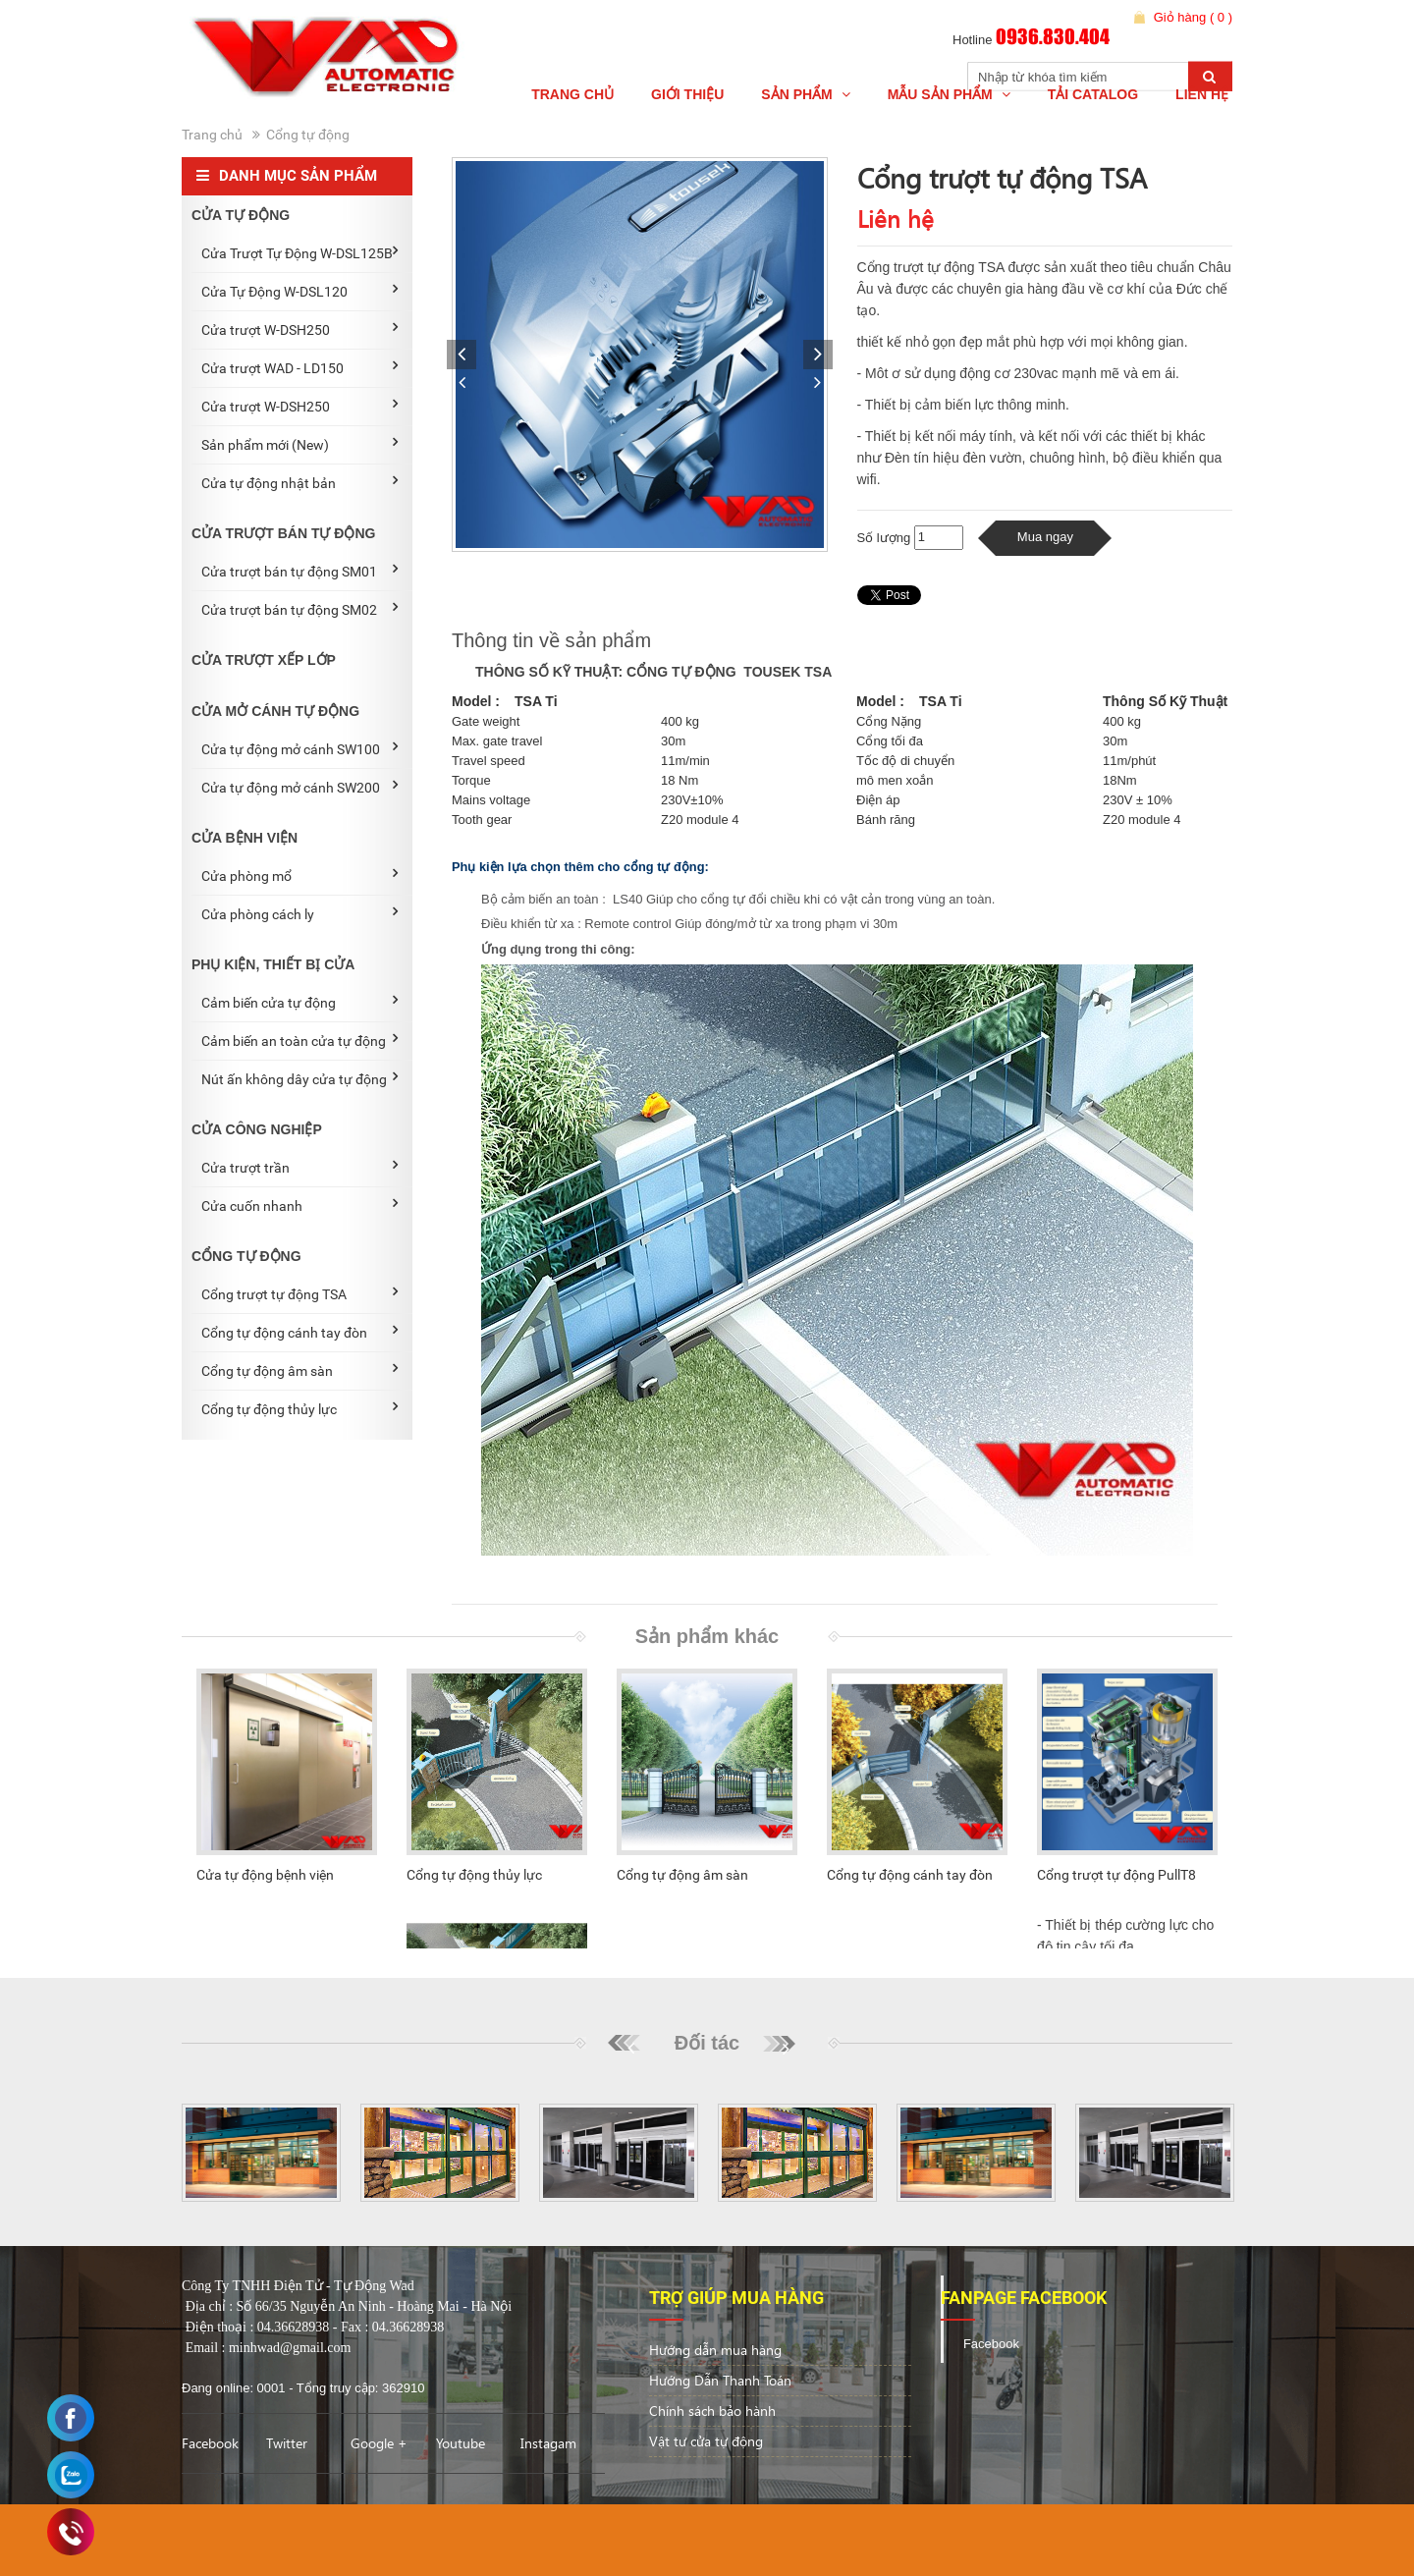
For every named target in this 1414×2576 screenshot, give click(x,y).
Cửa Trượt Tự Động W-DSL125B (299, 252)
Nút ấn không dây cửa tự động (299, 1078)
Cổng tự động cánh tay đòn (299, 1332)
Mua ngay (1045, 536)
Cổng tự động (308, 134)
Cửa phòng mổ (299, 875)
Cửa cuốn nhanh (299, 1205)
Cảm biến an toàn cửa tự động (299, 1040)
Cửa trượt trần (299, 1167)
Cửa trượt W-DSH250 (299, 329)
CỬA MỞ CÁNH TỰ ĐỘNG (275, 711)
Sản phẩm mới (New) (299, 444)
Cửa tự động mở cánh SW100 (299, 748)
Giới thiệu (687, 94)
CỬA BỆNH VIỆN (244, 838)
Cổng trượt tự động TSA (299, 1293)
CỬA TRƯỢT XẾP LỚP (263, 660)
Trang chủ (572, 94)
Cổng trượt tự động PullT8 (1116, 1875)
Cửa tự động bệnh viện (265, 1875)
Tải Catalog (1093, 94)
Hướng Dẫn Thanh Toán (720, 2380)
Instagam (548, 2443)
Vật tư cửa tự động (706, 2441)
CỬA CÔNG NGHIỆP (256, 1129)
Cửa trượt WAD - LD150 (299, 367)
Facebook (210, 2443)
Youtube (460, 2443)
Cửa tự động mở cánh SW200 (299, 786)
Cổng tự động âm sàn (299, 1370)
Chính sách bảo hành (712, 2410)
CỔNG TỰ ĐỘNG (246, 1256)
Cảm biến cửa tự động (299, 1002)
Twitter (286, 2443)
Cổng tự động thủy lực (299, 1408)
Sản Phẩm (805, 94)
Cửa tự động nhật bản (299, 482)
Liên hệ (1201, 94)
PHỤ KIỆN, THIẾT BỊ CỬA (272, 964)
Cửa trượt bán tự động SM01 (299, 570)
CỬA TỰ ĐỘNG (240, 215)
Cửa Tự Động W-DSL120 (299, 291)
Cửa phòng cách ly (299, 913)
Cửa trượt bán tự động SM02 (299, 609)
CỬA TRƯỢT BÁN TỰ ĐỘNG (283, 533)
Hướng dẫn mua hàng (715, 2349)
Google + (379, 2443)
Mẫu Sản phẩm (949, 94)
